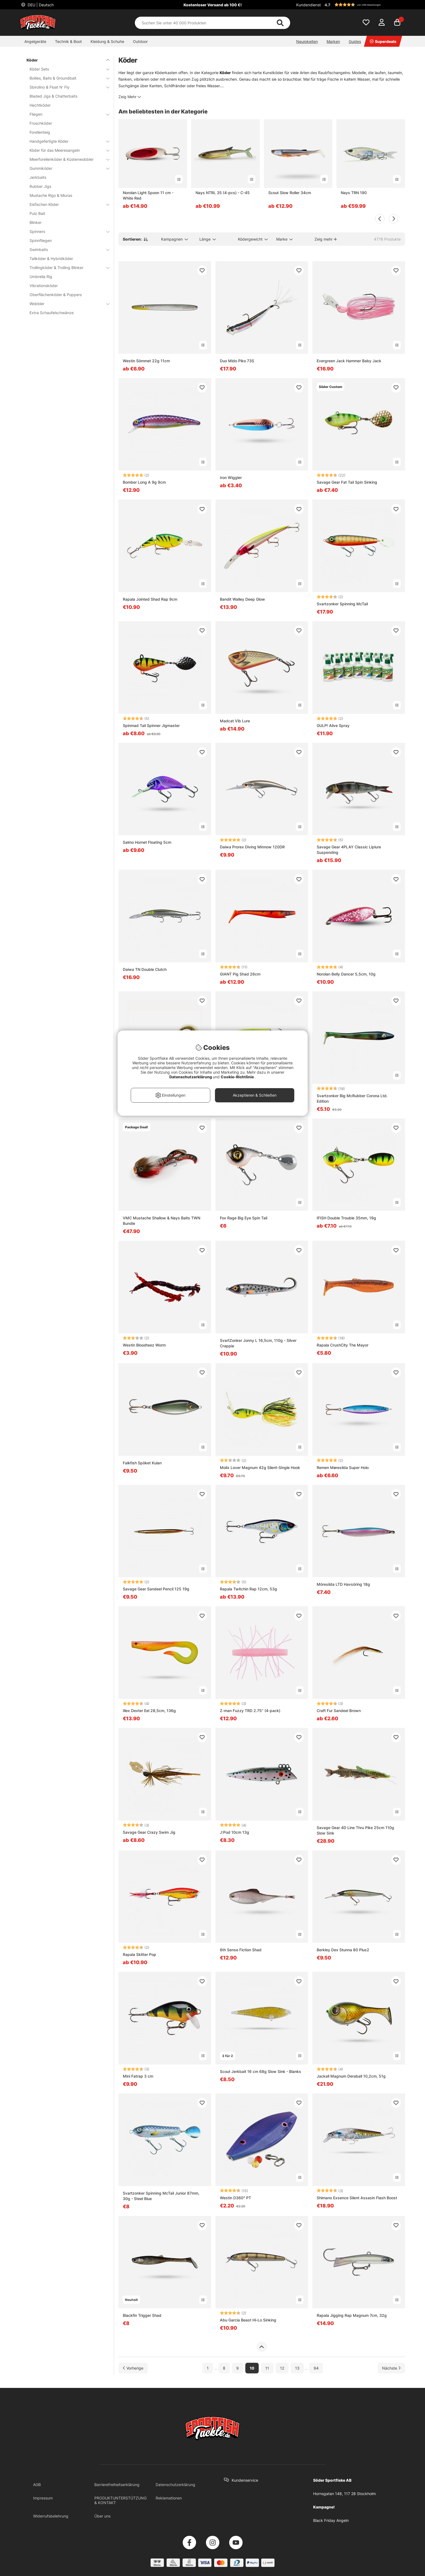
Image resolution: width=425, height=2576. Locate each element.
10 (252, 2368)
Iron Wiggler (231, 477)
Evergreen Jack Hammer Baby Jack (349, 360)
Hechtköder (40, 105)
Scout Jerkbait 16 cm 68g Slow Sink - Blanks (260, 2071)
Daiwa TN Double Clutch (145, 969)
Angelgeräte (35, 41)
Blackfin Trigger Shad (142, 2315)
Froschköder (41, 123)
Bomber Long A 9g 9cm (144, 482)
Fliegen (66, 114)
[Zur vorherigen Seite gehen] (133, 2368)
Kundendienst (308, 4)
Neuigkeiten (307, 41)
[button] (364, 4)
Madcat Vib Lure (235, 721)
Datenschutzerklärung (175, 2484)
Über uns (102, 2516)
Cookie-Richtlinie (238, 1076)
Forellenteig (40, 132)
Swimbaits (66, 249)
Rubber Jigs (40, 186)
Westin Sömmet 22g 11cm (146, 360)
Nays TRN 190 (354, 192)
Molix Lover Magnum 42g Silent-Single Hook (260, 1467)
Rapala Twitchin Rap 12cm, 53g (248, 1589)
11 (267, 2368)
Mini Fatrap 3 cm (138, 2076)
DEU (40, 4)
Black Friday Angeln (331, 2520)
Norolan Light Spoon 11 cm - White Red (148, 195)
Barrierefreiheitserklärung (116, 2484)
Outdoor (140, 41)
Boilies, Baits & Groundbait (66, 78)
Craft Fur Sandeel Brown (339, 1710)
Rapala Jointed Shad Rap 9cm (150, 599)
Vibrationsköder (44, 285)
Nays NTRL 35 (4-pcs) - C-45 (223, 192)
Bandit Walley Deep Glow (242, 599)
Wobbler (66, 303)
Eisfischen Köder (66, 204)
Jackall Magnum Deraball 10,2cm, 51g (351, 2076)
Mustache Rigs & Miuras (51, 195)
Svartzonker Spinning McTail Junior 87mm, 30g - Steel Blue (161, 2196)
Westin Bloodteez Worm (144, 1345)
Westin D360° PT (235, 2197)
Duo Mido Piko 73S (237, 360)
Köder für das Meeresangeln (66, 150)
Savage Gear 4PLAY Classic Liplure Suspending (349, 850)
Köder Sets (66, 69)
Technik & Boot (68, 41)
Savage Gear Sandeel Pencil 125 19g (156, 1589)
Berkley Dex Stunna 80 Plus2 (343, 1949)
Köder (65, 60)
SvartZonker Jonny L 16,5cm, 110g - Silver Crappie (258, 1343)
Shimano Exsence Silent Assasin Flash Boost (357, 2197)
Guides (355, 41)
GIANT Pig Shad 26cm (240, 974)
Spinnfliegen (41, 240)
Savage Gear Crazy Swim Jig (149, 1832)
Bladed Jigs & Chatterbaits (53, 96)
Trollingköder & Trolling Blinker (66, 267)
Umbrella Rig (41, 276)
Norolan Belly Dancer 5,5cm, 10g (346, 974)
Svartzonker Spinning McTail (342, 603)
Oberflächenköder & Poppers (56, 294)
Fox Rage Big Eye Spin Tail (243, 1218)
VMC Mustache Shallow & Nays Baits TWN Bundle (161, 1221)
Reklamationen (169, 2498)
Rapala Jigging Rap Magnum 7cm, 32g (352, 2315)
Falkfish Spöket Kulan (142, 1463)
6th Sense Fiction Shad (240, 1949)
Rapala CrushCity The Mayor (342, 1345)
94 (316, 2368)
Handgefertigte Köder (66, 141)
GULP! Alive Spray (333, 725)
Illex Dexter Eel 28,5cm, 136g (149, 1710)
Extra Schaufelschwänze (52, 312)
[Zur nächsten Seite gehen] (391, 2368)
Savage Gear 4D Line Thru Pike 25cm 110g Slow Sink (355, 1830)
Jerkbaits (38, 177)
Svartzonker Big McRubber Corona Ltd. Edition (352, 1098)
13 (297, 2368)
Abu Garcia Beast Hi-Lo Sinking (248, 2320)
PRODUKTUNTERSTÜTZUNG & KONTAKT (120, 2500)
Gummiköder (66, 168)
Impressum (43, 2498)
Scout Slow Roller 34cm (289, 192)
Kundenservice (245, 2480)
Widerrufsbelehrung (50, 2516)
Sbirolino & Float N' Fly (66, 87)
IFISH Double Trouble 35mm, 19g (346, 1218)
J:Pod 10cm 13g (234, 1832)
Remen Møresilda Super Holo (343, 1467)
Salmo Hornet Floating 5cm (147, 842)
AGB (37, 2484)
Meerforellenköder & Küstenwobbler (66, 159)
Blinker (36, 222)
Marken (333, 41)
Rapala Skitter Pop (139, 1954)
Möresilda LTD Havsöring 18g (343, 1584)
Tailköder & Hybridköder (51, 258)
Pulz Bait (37, 213)
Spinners (66, 231)
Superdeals (383, 41)
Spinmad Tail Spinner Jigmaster (151, 725)
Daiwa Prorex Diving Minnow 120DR (252, 847)
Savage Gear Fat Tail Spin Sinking (347, 482)
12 (282, 2368)
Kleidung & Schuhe (107, 41)
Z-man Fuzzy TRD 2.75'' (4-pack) (250, 1710)
